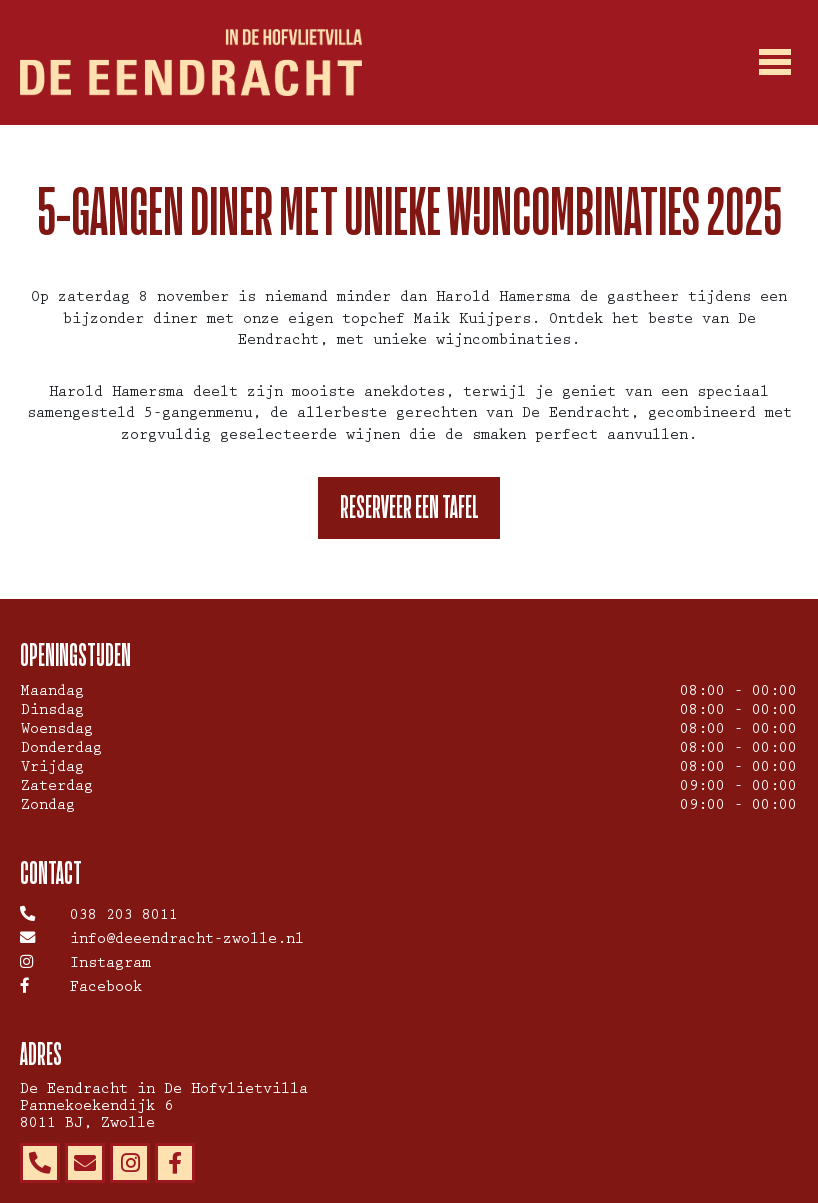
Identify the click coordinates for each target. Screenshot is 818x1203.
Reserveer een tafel (409, 507)
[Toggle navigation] (776, 63)
